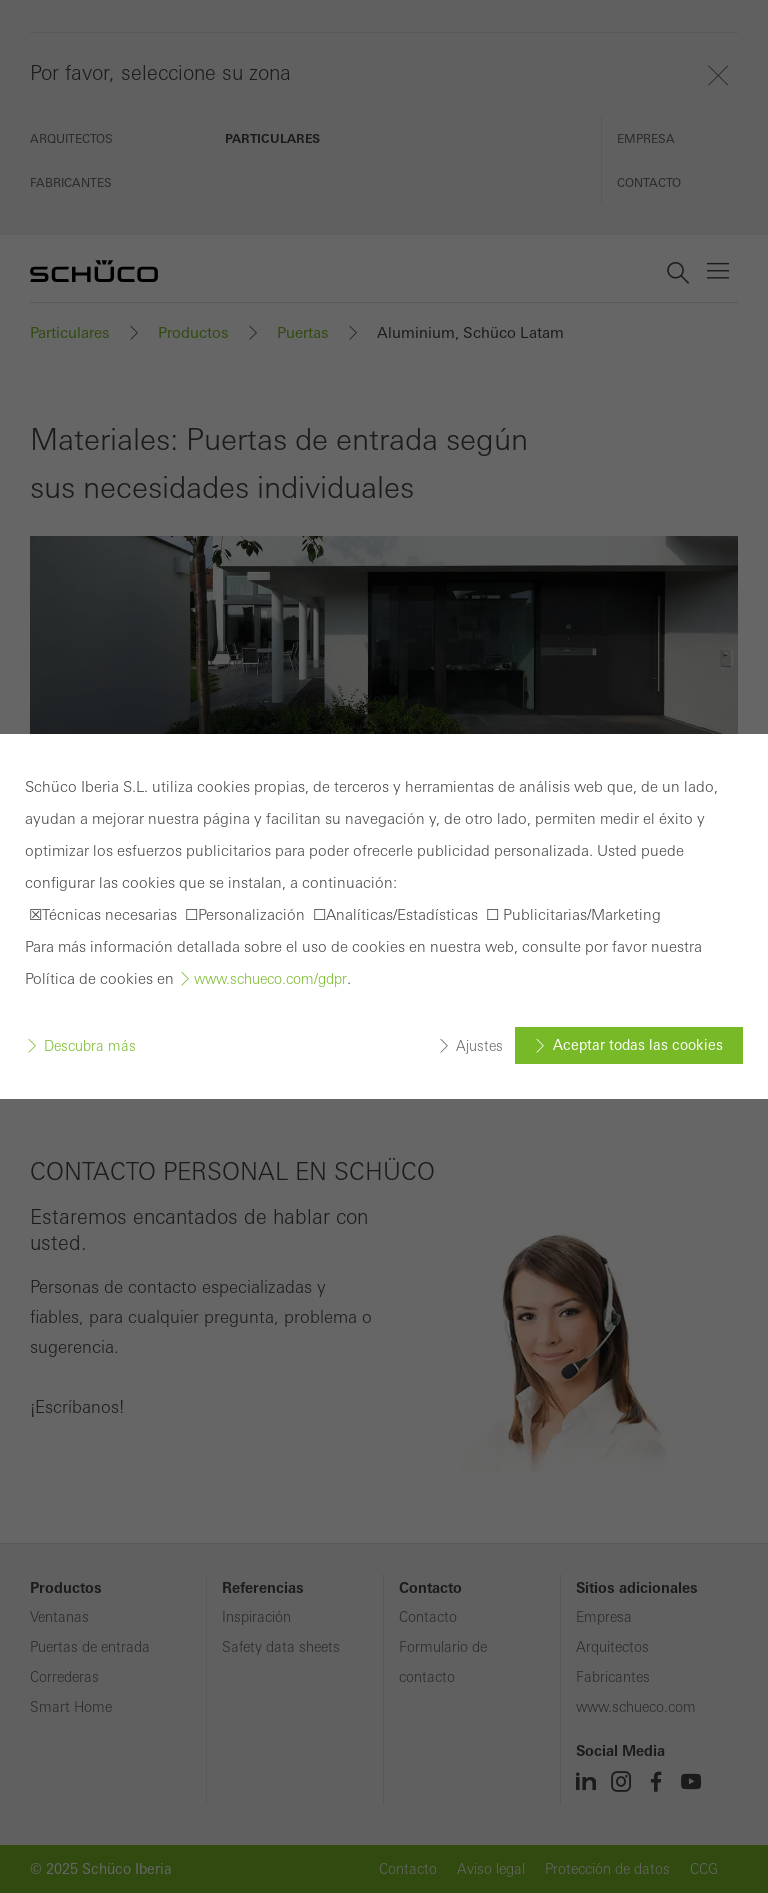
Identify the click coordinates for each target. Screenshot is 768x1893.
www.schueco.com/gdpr (270, 979)
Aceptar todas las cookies (638, 1045)
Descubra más (90, 1046)
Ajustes (479, 1046)
